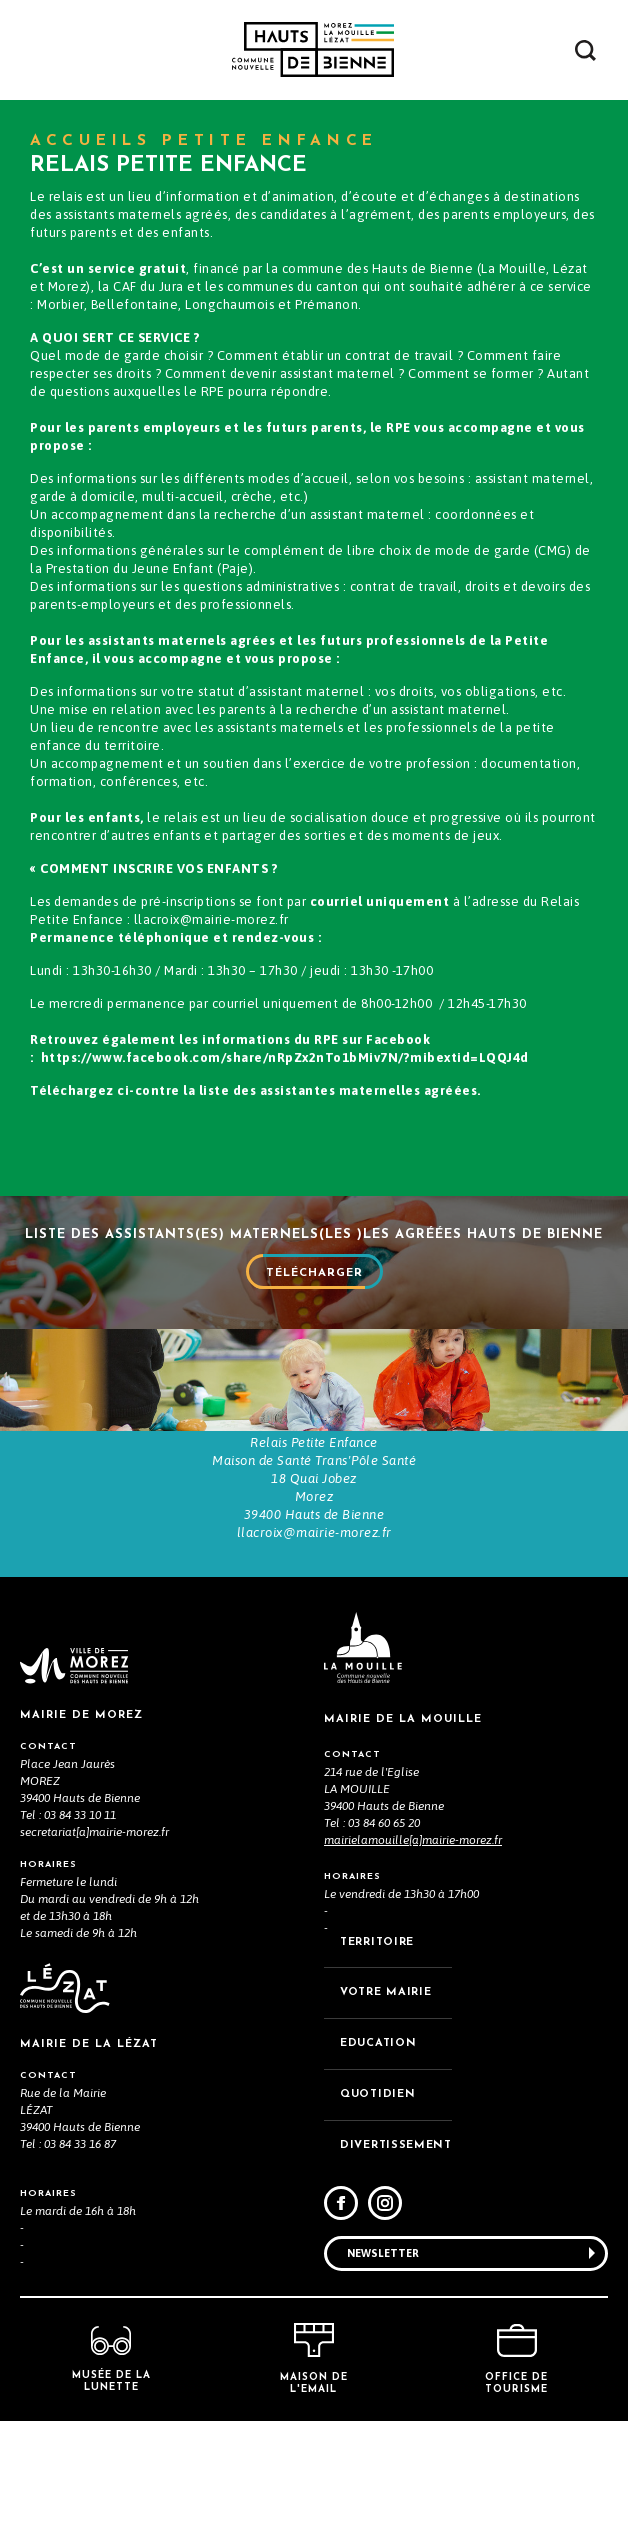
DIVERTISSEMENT (396, 2263)
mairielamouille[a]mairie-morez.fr (413, 1958)
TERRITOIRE (377, 2059)
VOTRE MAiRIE (385, 2110)
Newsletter (383, 2370)
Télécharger (314, 1285)
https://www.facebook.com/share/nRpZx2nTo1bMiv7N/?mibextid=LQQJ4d (285, 1057)
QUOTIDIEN (377, 2212)
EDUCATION (378, 2161)
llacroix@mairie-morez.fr (211, 919)
